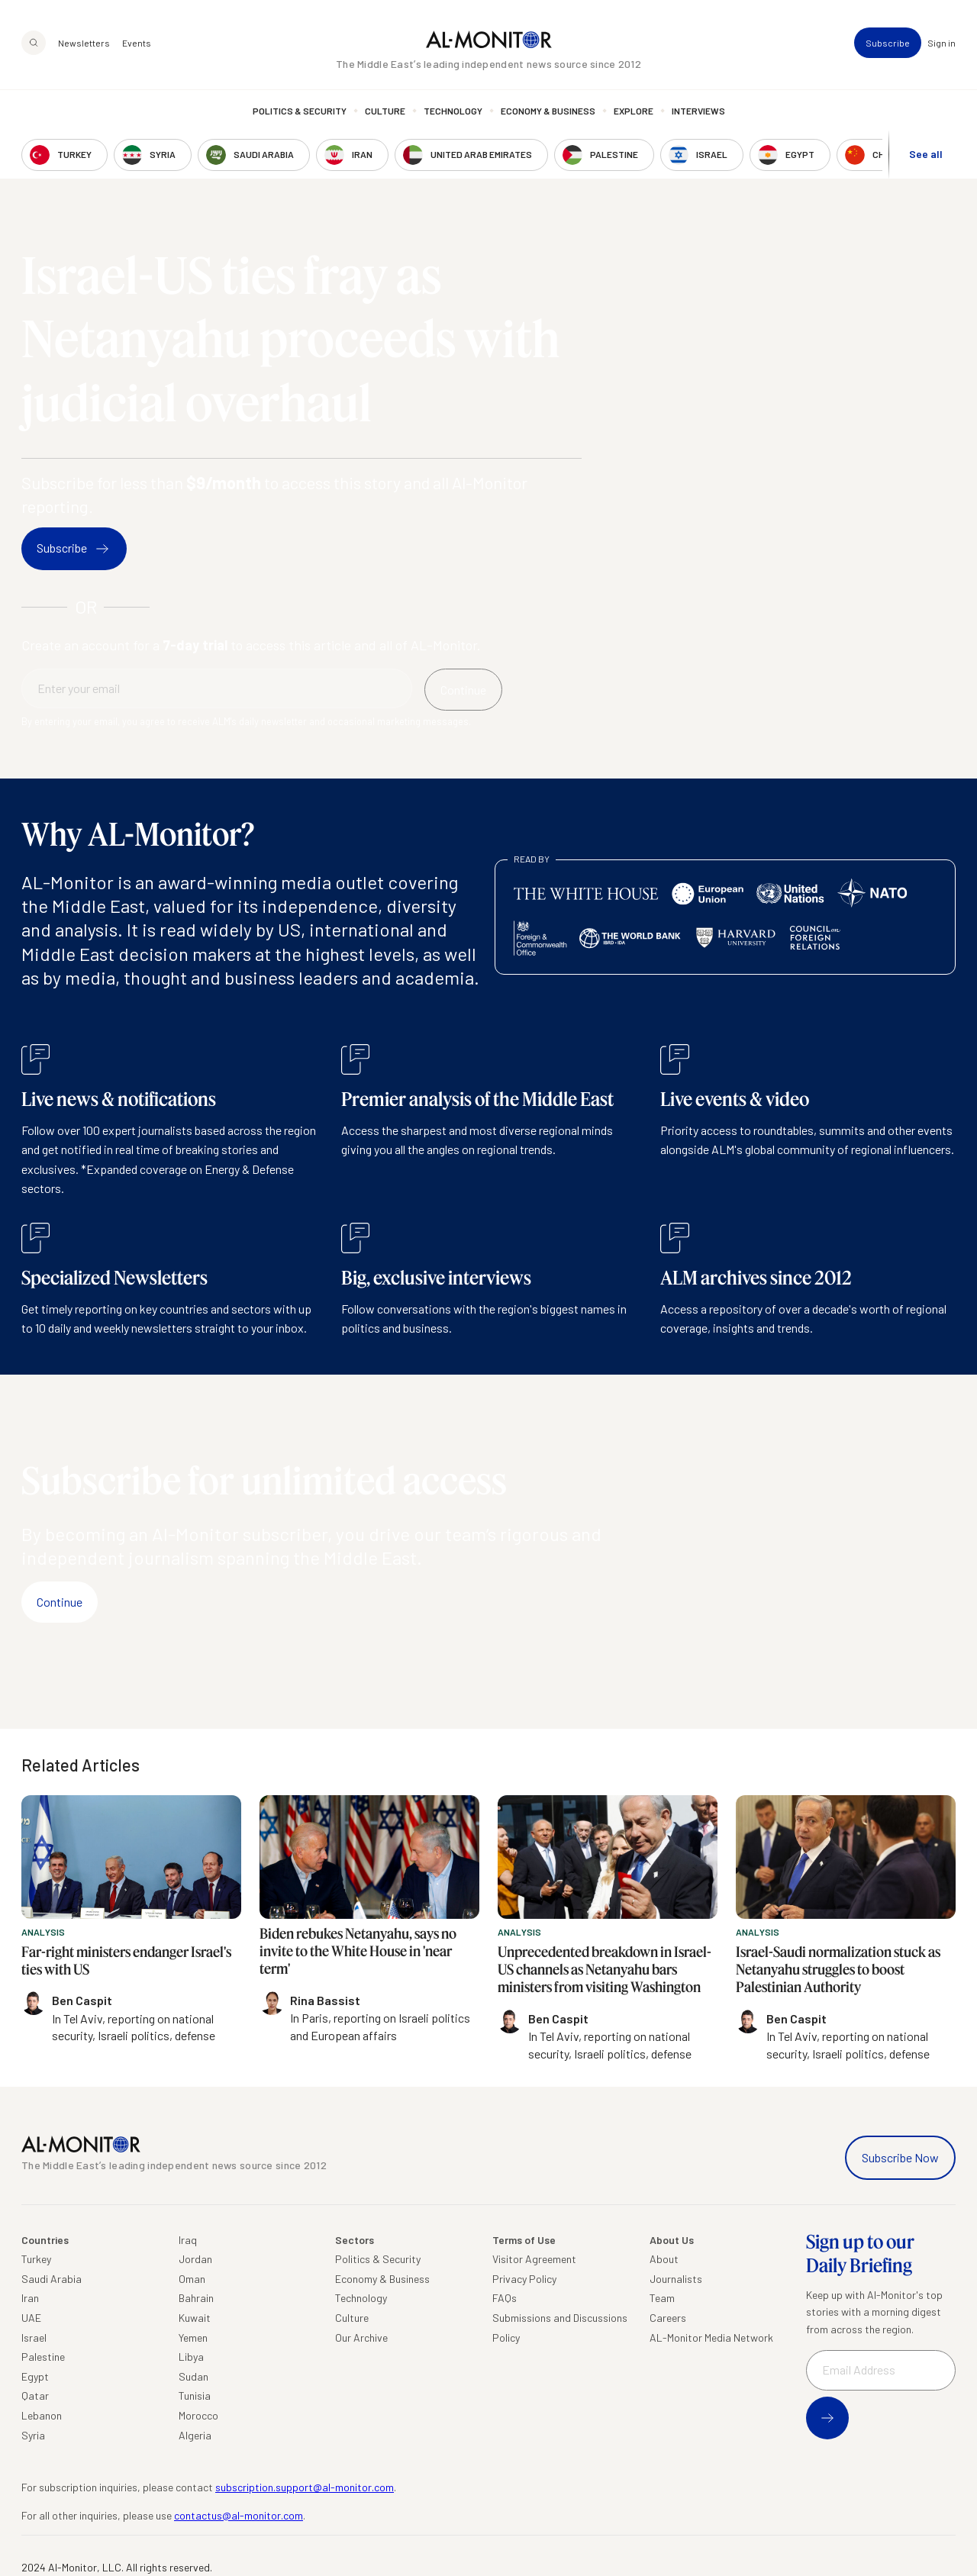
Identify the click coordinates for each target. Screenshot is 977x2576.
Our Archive (361, 2337)
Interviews (698, 110)
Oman (192, 2278)
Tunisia (195, 2395)
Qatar (35, 2395)
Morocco (198, 2415)
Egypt (35, 2376)
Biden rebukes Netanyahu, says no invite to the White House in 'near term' (358, 1951)
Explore (633, 110)
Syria (33, 2435)
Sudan (193, 2376)
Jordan (195, 2258)
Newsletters (84, 42)
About (664, 2258)
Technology (453, 110)
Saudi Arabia (51, 2278)
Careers (668, 2317)
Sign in (941, 42)
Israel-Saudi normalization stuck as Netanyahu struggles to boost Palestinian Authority (838, 1969)
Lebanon (41, 2415)
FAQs (504, 2297)
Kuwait (195, 2317)
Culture (385, 110)
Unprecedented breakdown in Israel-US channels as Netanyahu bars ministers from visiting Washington (604, 1969)
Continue (59, 1601)
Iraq (188, 2239)
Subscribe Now (900, 2157)
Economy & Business (548, 110)
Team (662, 2297)
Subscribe (888, 42)
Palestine (43, 2356)
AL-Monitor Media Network (711, 2337)
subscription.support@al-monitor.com (304, 2487)
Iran (30, 2297)
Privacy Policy (524, 2278)
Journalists (676, 2278)
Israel (34, 2337)
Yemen (193, 2337)
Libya (191, 2356)
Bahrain (196, 2297)
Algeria (195, 2435)
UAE (31, 2317)
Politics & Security (300, 110)
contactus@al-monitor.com (238, 2515)
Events (136, 42)
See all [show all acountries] (926, 153)
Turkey (36, 2258)
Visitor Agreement (534, 2258)
